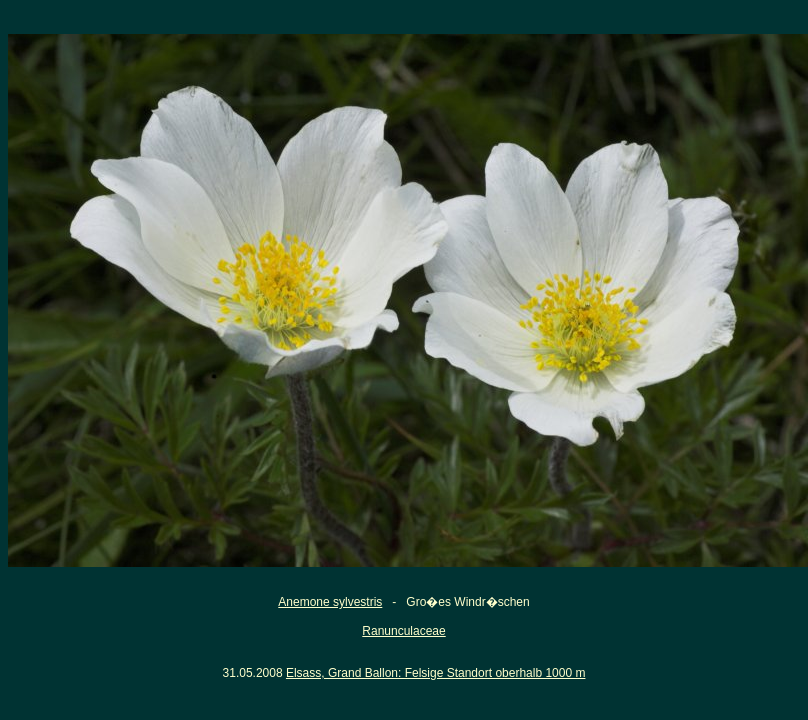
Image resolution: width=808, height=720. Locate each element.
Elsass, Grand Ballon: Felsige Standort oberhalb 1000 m (436, 673)
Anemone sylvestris (330, 602)
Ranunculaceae (403, 631)
